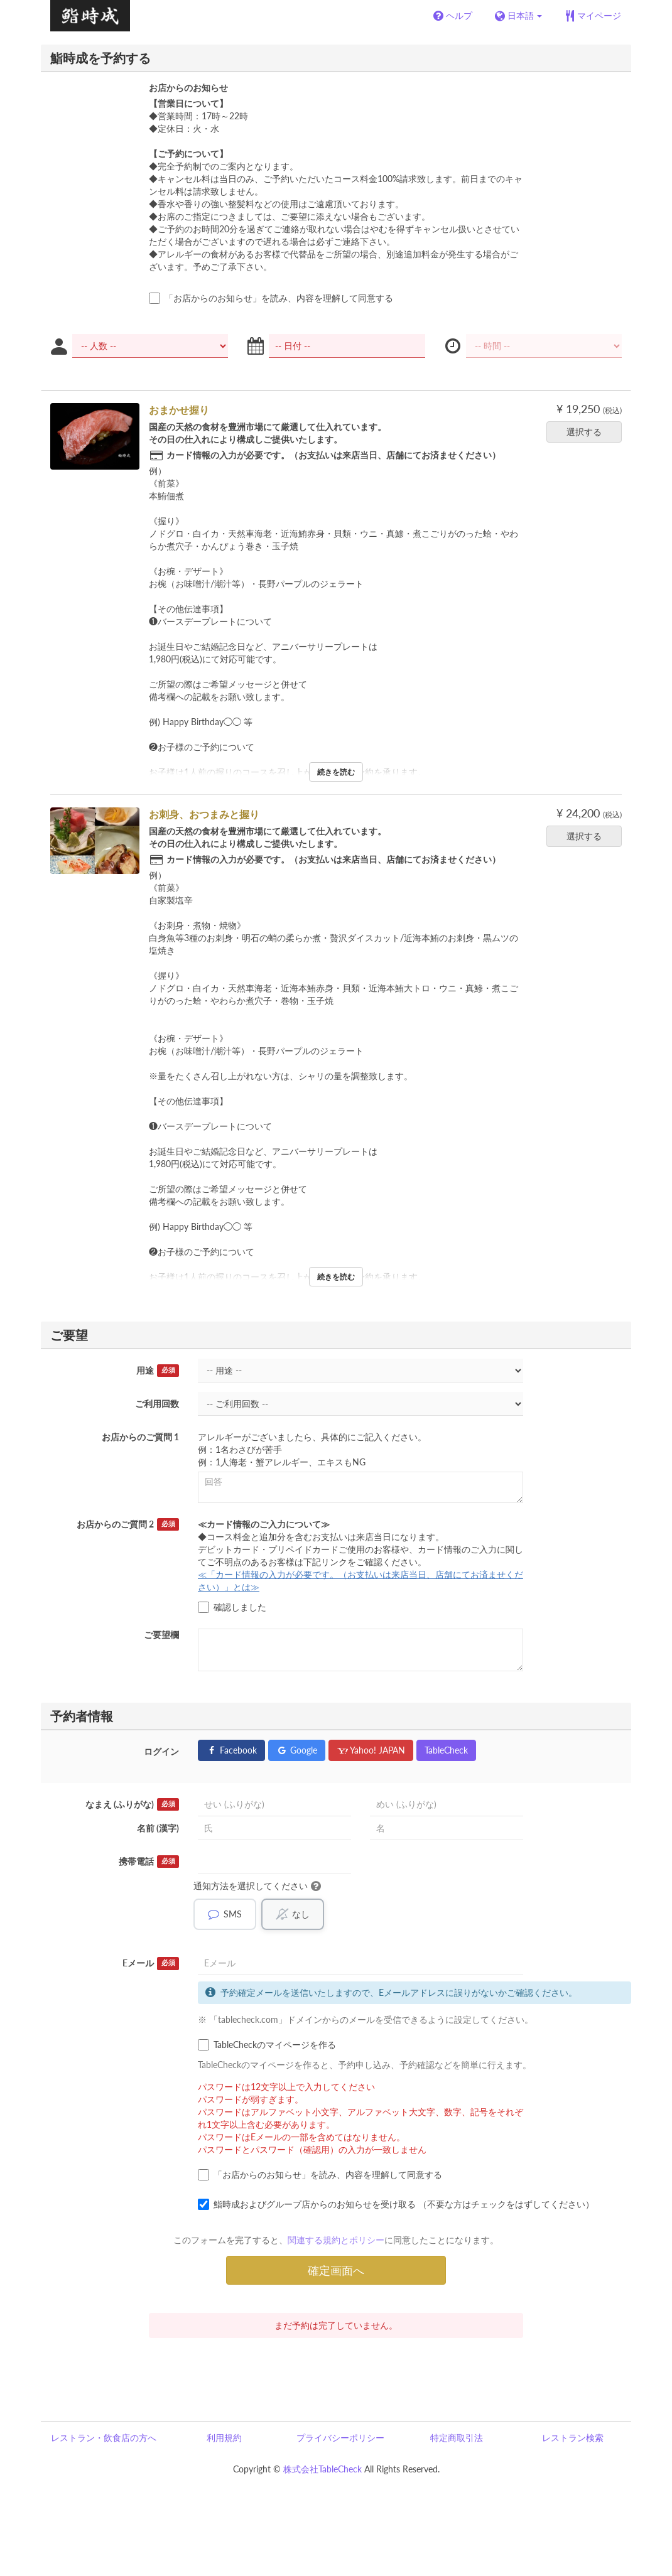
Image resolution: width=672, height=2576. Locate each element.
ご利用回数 (157, 1403)
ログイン (161, 1751)
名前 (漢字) (158, 1828)
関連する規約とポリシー (336, 2239)
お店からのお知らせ (188, 87)
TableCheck (446, 1750)
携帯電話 (149, 1861)
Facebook (231, 1750)
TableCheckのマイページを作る (267, 2045)
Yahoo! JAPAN (371, 1750)
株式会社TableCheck (322, 2469)
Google (296, 1750)
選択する (588, 431)
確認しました (232, 1607)
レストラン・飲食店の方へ (103, 2437)
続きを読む (336, 772)
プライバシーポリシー (340, 2437)
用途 (157, 1370)
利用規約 (224, 2437)
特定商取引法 (456, 2437)
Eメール (150, 1963)
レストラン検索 (573, 2437)
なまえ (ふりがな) (132, 1804)
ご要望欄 (161, 1634)
